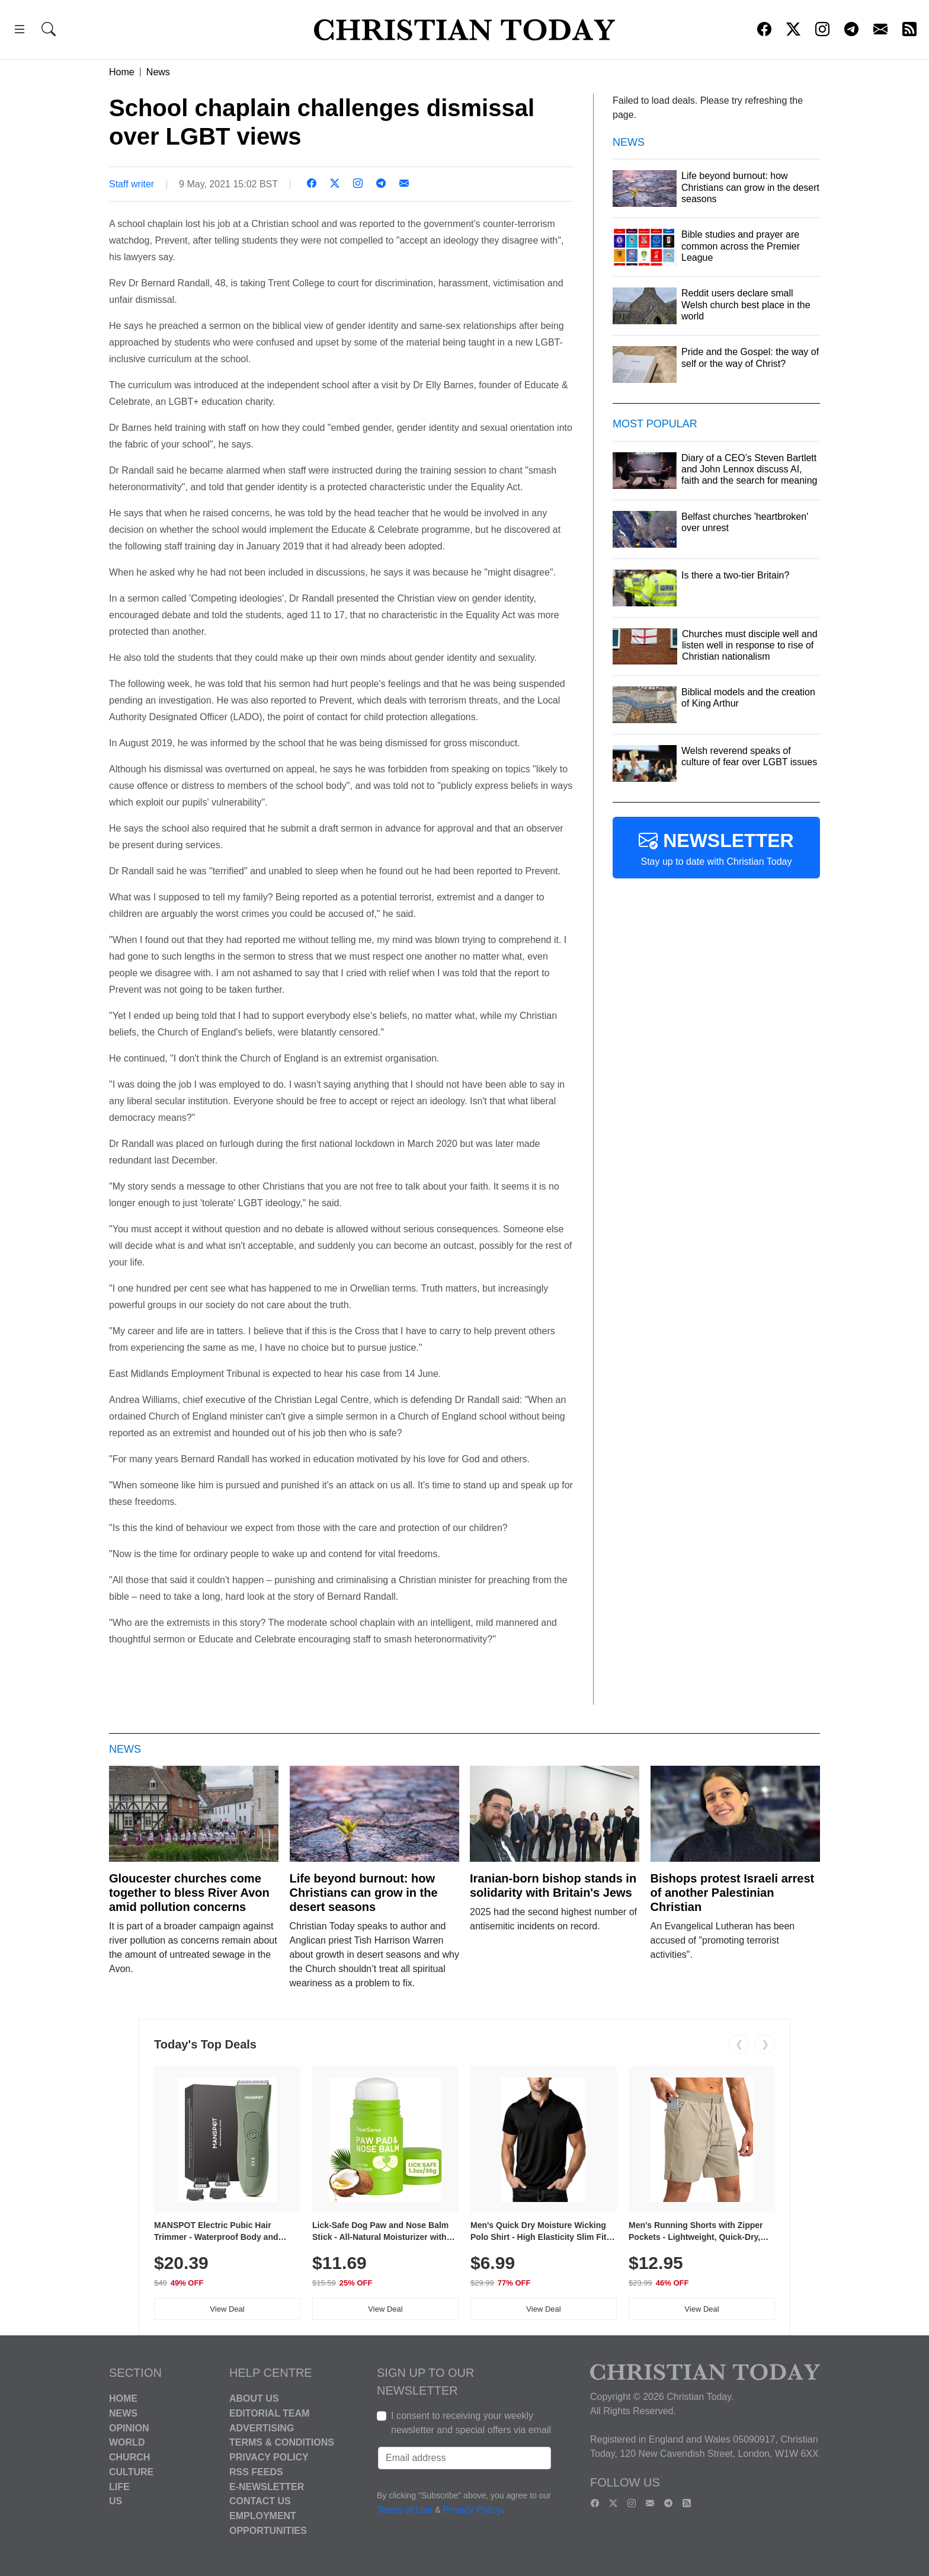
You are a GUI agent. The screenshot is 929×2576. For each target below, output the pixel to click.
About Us (254, 2398)
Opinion (129, 2427)
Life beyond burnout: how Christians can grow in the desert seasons (364, 1892)
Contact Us (260, 2501)
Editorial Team (269, 2413)
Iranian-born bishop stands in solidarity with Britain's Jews (553, 1885)
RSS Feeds (256, 2472)
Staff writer (131, 184)
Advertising (261, 2427)
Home (121, 72)
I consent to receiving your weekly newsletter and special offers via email (471, 2423)
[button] (19, 31)
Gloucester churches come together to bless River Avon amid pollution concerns (189, 1892)
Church (129, 2457)
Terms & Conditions (281, 2442)
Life (119, 2486)
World (127, 2442)
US (115, 2501)
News (158, 72)
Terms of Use (405, 2510)
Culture (131, 2472)
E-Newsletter (266, 2486)
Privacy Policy (269, 2457)
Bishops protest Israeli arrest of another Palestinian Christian (733, 1892)
